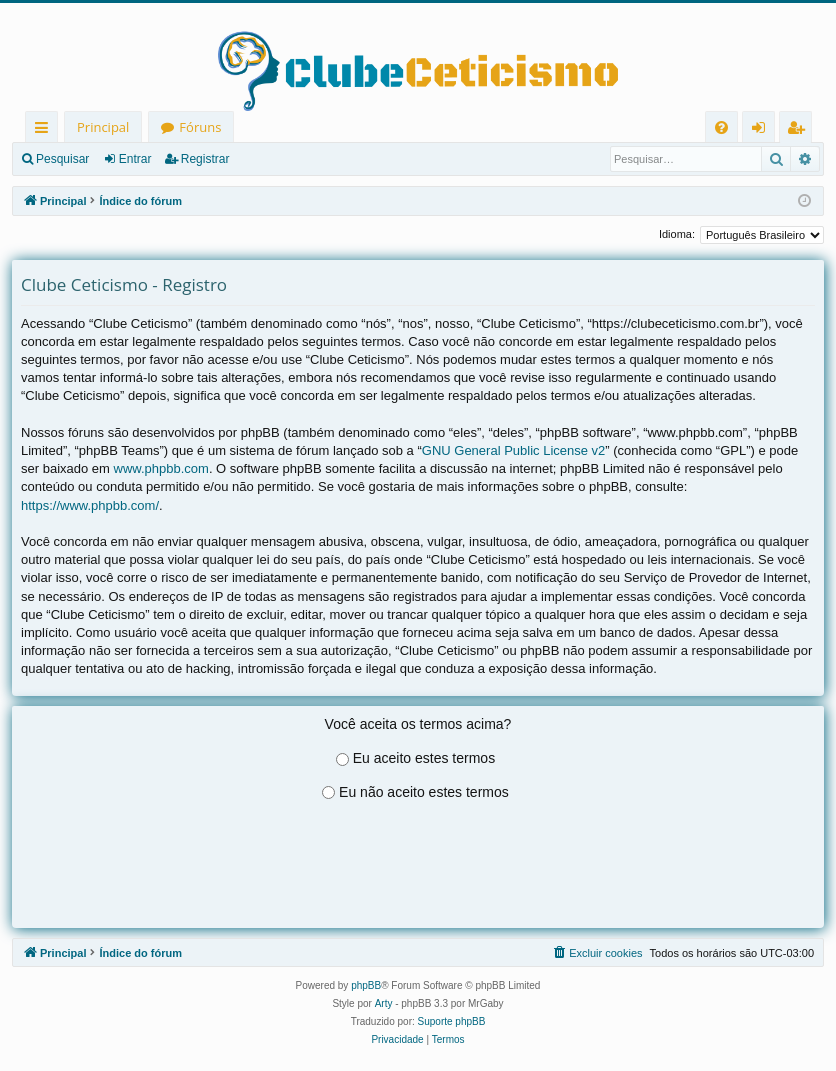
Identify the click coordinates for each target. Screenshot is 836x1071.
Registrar (205, 159)
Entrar (135, 159)
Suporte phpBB (452, 1021)
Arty (384, 1003)
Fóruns (200, 127)
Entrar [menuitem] (763, 130)
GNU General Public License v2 (514, 450)
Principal (103, 127)
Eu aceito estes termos (424, 758)
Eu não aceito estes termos (424, 792)
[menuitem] (721, 127)
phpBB (366, 985)
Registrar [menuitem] (800, 130)
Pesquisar (62, 159)
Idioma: (677, 234)
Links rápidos (45, 130)
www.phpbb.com (161, 468)
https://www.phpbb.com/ (90, 505)
